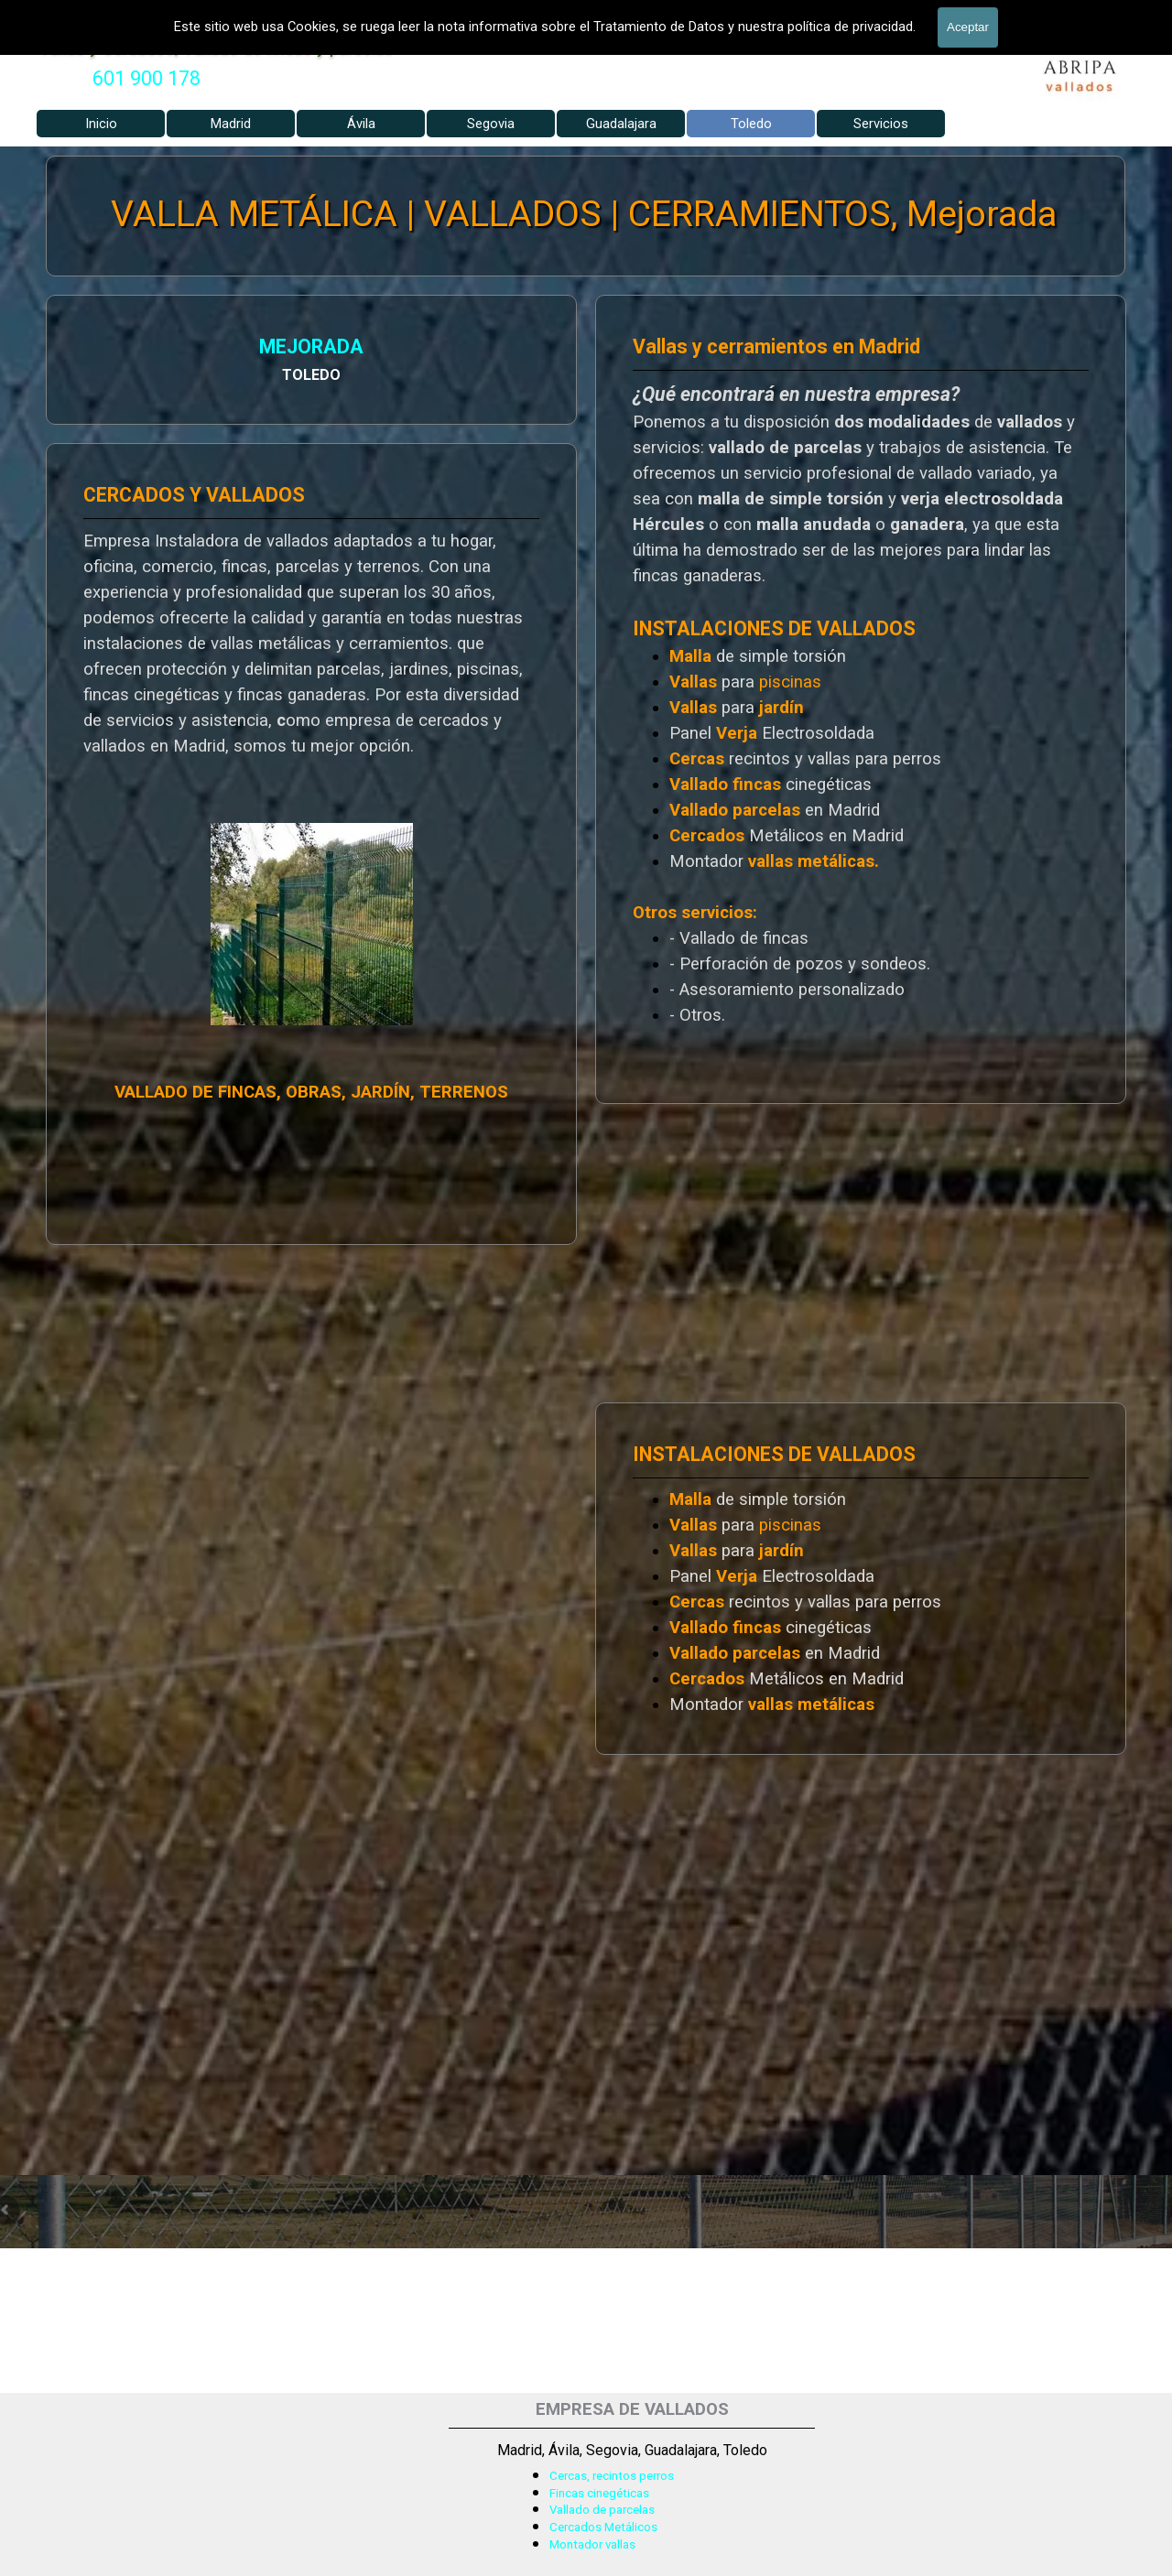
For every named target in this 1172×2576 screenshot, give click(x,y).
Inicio (101, 123)
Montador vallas (592, 2544)
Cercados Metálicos (603, 2527)
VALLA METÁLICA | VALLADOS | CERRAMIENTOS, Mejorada (584, 215)
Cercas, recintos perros (611, 2476)
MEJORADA (129, 349)
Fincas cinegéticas (599, 2493)
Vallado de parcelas (602, 2509)
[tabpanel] (146, 78)
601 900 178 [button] (146, 78)
